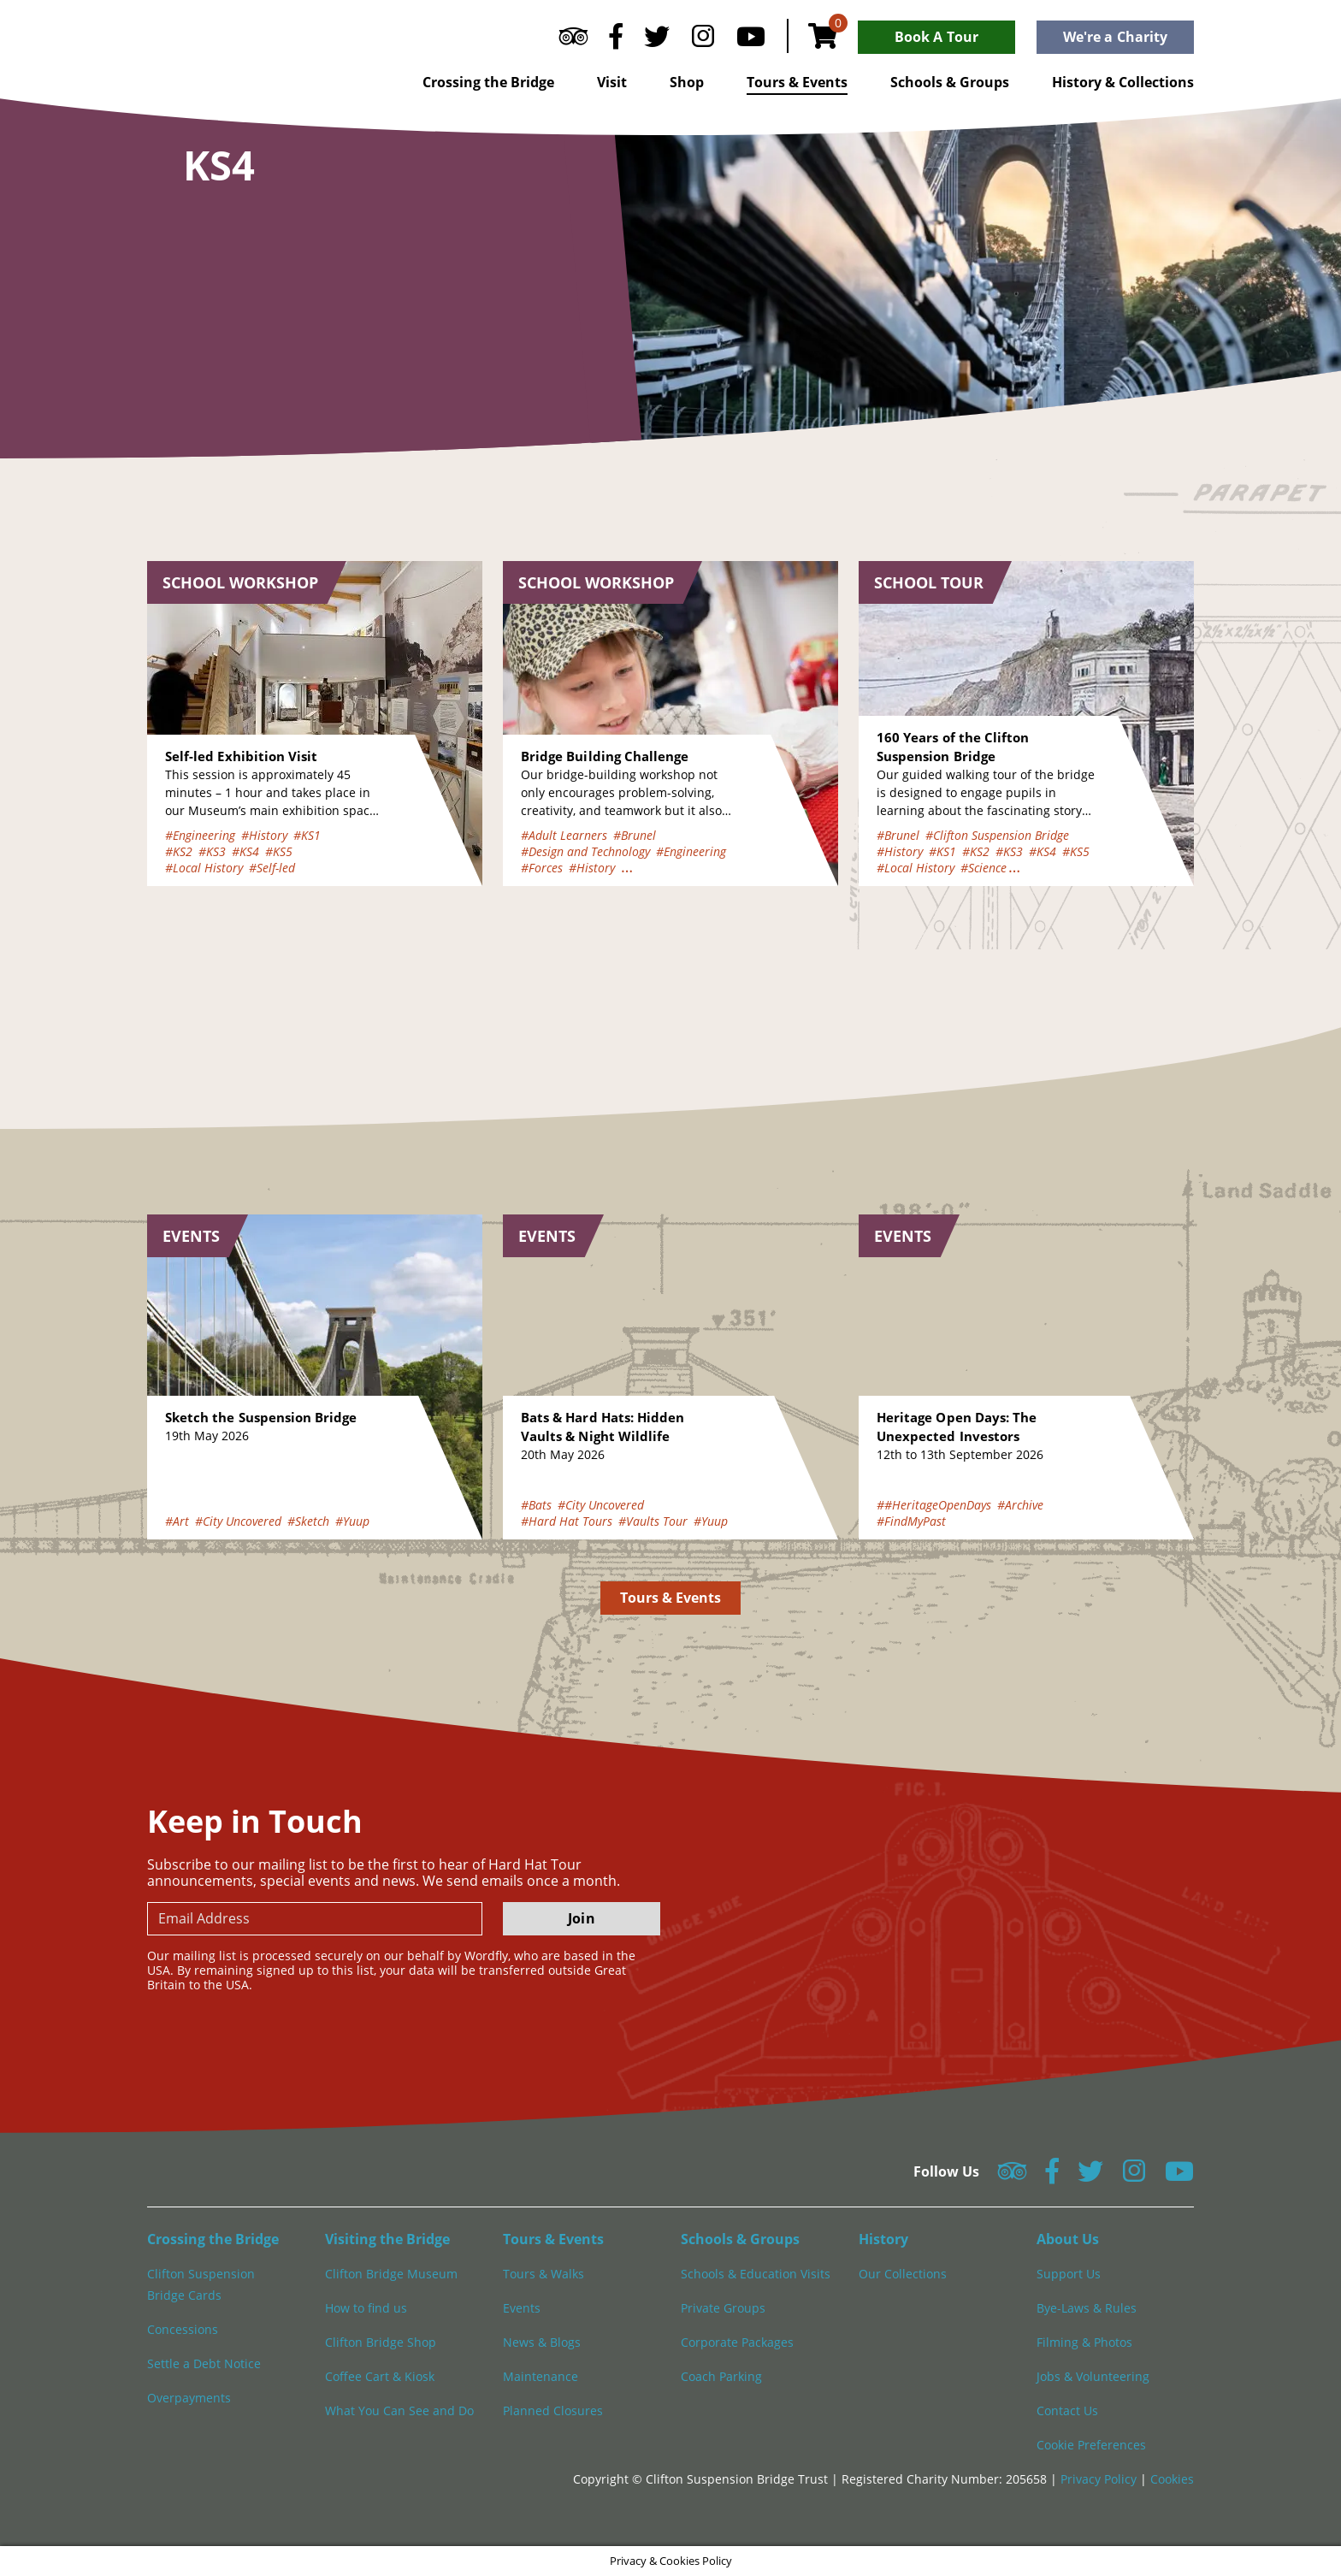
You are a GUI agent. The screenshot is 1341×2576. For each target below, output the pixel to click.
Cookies (1172, 2479)
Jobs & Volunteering (1093, 2376)
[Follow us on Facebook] (616, 40)
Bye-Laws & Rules (1087, 2308)
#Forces (542, 868)
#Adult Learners (564, 835)
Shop (687, 82)
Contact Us (1067, 2410)
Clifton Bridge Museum (391, 2274)
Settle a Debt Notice (204, 2363)
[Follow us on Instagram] (703, 40)
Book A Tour (936, 36)
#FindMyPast (911, 1521)
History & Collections (1123, 82)
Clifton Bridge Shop (380, 2342)
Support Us (1069, 2274)
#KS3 (212, 851)
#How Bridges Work (674, 868)
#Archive (1020, 1505)
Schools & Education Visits (755, 2274)
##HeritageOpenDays (934, 1505)
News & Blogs (542, 2342)
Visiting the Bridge (387, 2239)
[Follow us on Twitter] (657, 40)
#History (264, 835)
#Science (983, 868)
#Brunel (634, 835)
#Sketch (308, 1521)
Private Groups (723, 2308)
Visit (612, 82)
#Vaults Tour (653, 1521)
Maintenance (540, 2376)
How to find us (366, 2308)
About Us (1068, 2239)
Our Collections (903, 2274)
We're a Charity (1115, 36)
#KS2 (178, 851)
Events (522, 2308)
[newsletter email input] (314, 1918)
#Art (177, 1521)
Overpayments (189, 2398)
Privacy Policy (1100, 2479)
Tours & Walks (543, 2274)
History (883, 2239)
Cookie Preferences (1091, 2445)
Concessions (182, 2329)
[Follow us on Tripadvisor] (573, 40)
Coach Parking (721, 2376)
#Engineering (200, 835)
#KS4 (245, 851)
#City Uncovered (238, 1521)
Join (581, 1918)
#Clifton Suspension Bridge (997, 835)
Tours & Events (797, 82)
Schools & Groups (949, 82)
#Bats (536, 1505)
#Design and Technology (585, 851)
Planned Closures (553, 2410)
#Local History (204, 868)
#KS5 (278, 851)
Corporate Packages (737, 2342)
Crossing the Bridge (488, 82)
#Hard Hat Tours (566, 1521)
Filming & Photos (1084, 2342)
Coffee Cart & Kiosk (379, 2376)
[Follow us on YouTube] (750, 40)
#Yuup (352, 1521)
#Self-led (272, 868)
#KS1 (307, 835)
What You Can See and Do (399, 2410)
